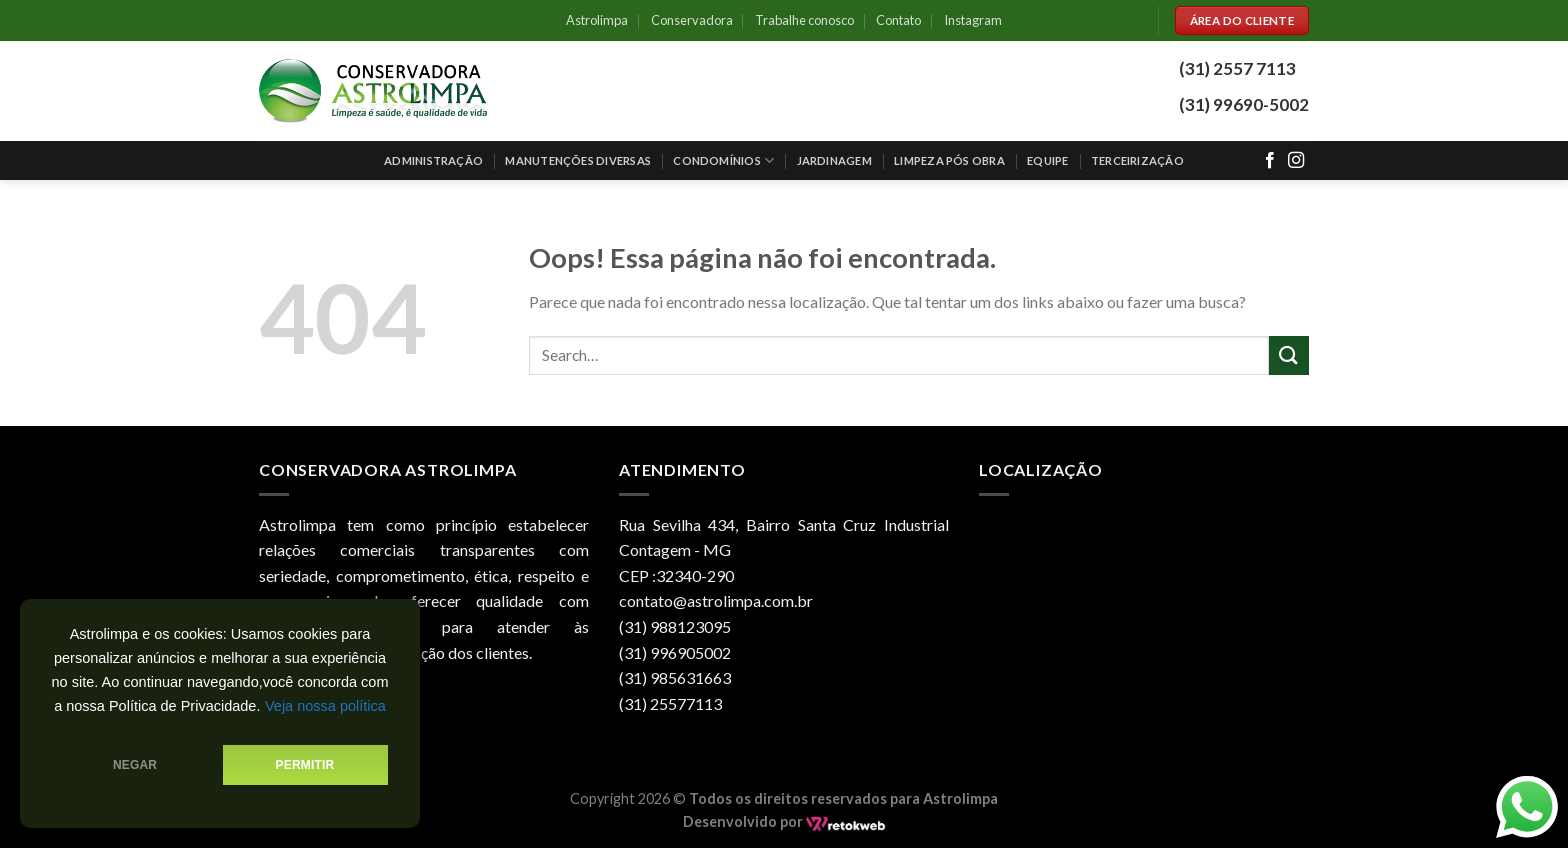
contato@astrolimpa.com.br (716, 600)
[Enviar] (1289, 355)
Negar (135, 765)
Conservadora (692, 20)
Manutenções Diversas (577, 160)
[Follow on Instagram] (1296, 161)
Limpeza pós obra (949, 160)
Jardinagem (834, 160)
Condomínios (723, 160)
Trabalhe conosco (804, 20)
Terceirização (1137, 160)
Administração (433, 160)
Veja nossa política (325, 706)
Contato (898, 20)
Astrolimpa (597, 20)
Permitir (305, 765)
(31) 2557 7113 (1237, 68)
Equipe (1047, 160)
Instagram (973, 20)
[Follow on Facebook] (1270, 161)
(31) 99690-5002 (1244, 104)
